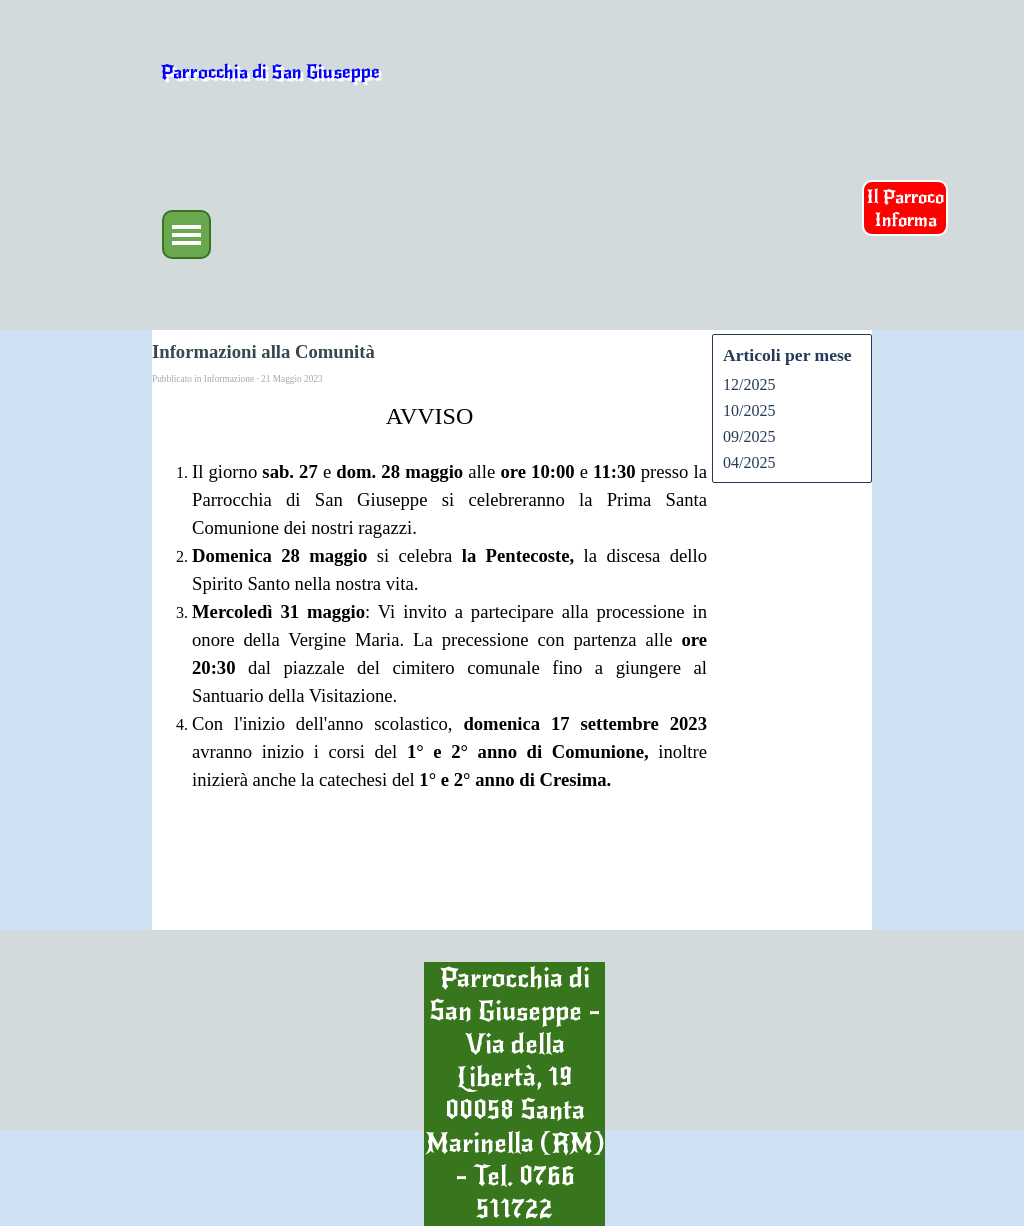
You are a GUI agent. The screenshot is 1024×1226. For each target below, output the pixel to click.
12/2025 (749, 384)
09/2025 (749, 436)
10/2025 (749, 410)
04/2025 (749, 462)
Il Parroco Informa (905, 208)
